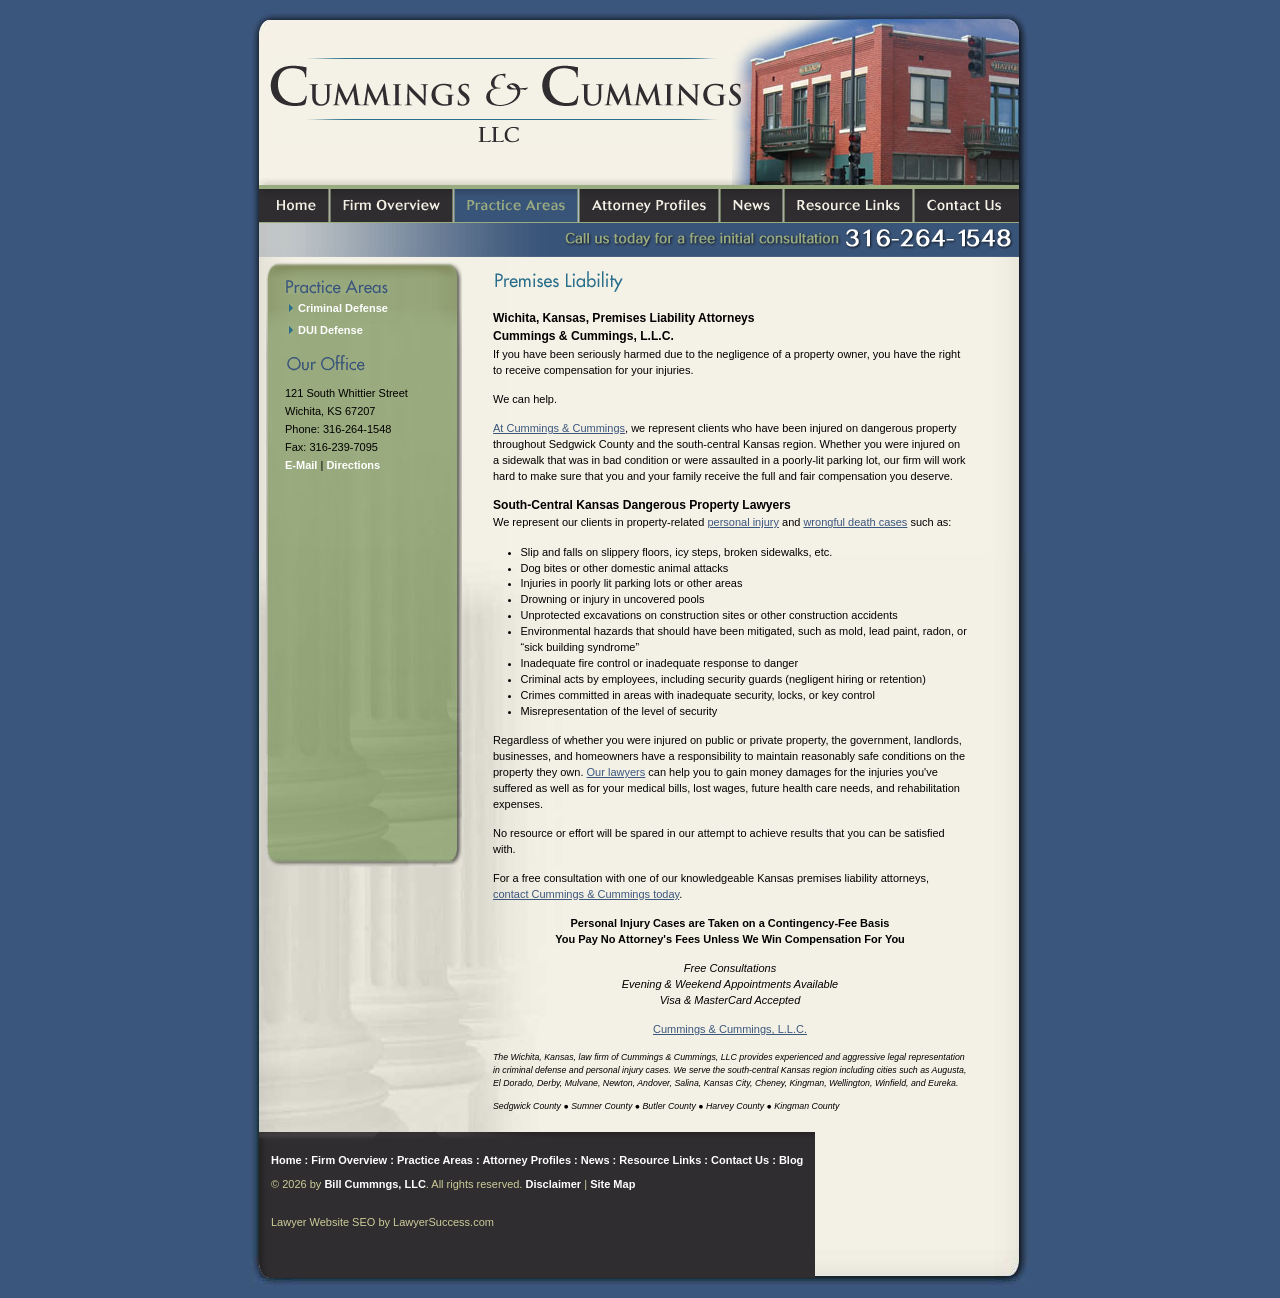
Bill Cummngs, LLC (374, 1184)
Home (286, 1160)
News (595, 1160)
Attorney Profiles (526, 1160)
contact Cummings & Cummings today (586, 894)
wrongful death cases (855, 522)
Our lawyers (616, 772)
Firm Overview (349, 1160)
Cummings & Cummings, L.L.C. (730, 1029)
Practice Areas (435, 1160)
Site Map (612, 1184)
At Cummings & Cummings (559, 428)
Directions (353, 465)
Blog (791, 1160)
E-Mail (301, 465)
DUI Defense (330, 330)
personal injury (743, 522)
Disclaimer (553, 1184)
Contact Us (740, 1160)
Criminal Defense (343, 308)
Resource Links (660, 1160)
